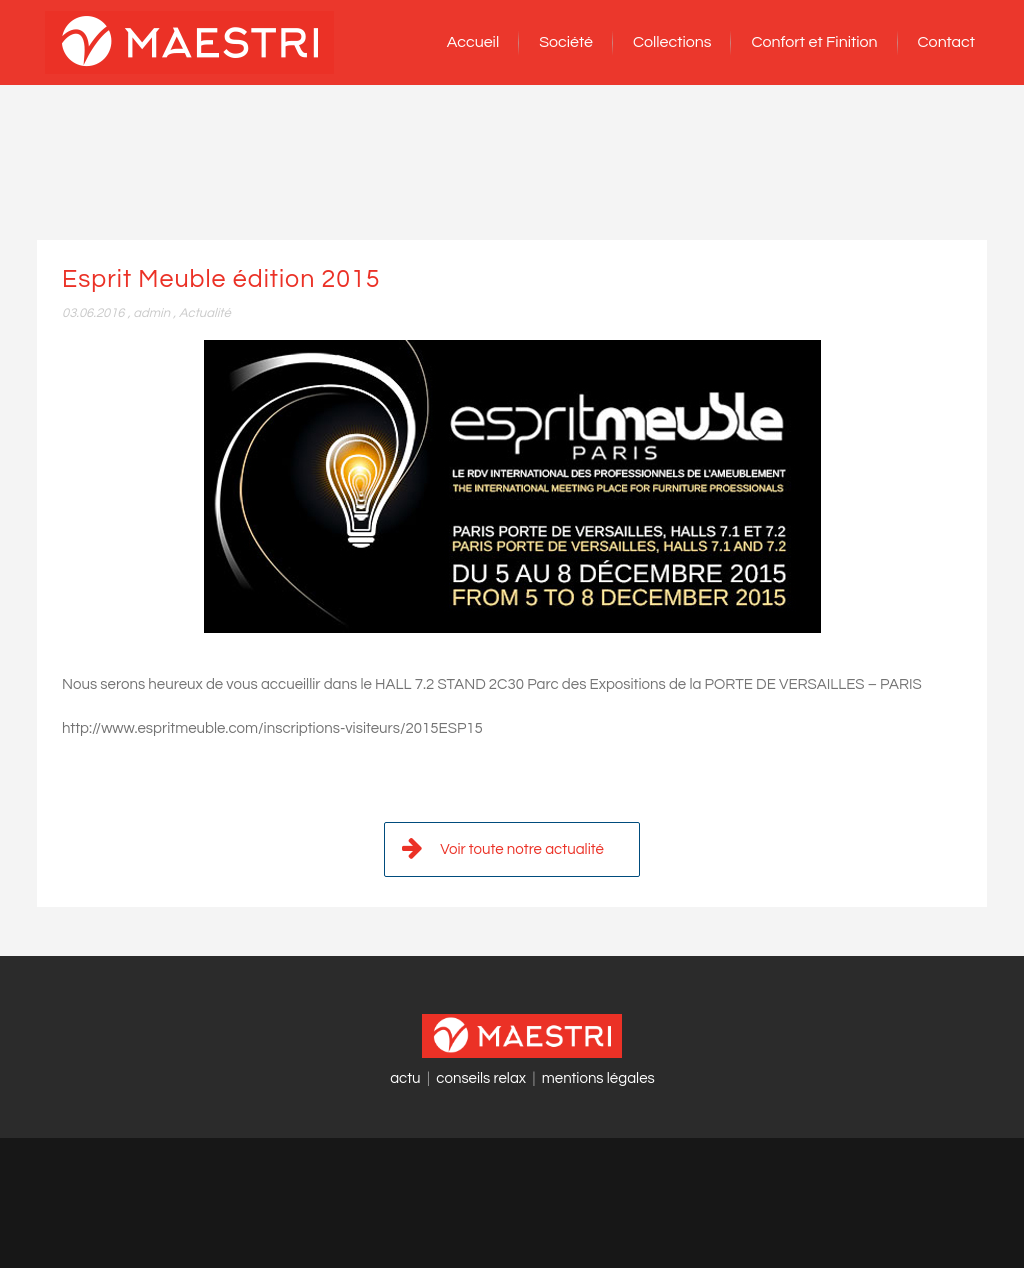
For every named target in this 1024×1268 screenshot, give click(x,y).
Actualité (205, 313)
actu (405, 1078)
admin (151, 313)
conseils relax (481, 1078)
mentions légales (598, 1078)
